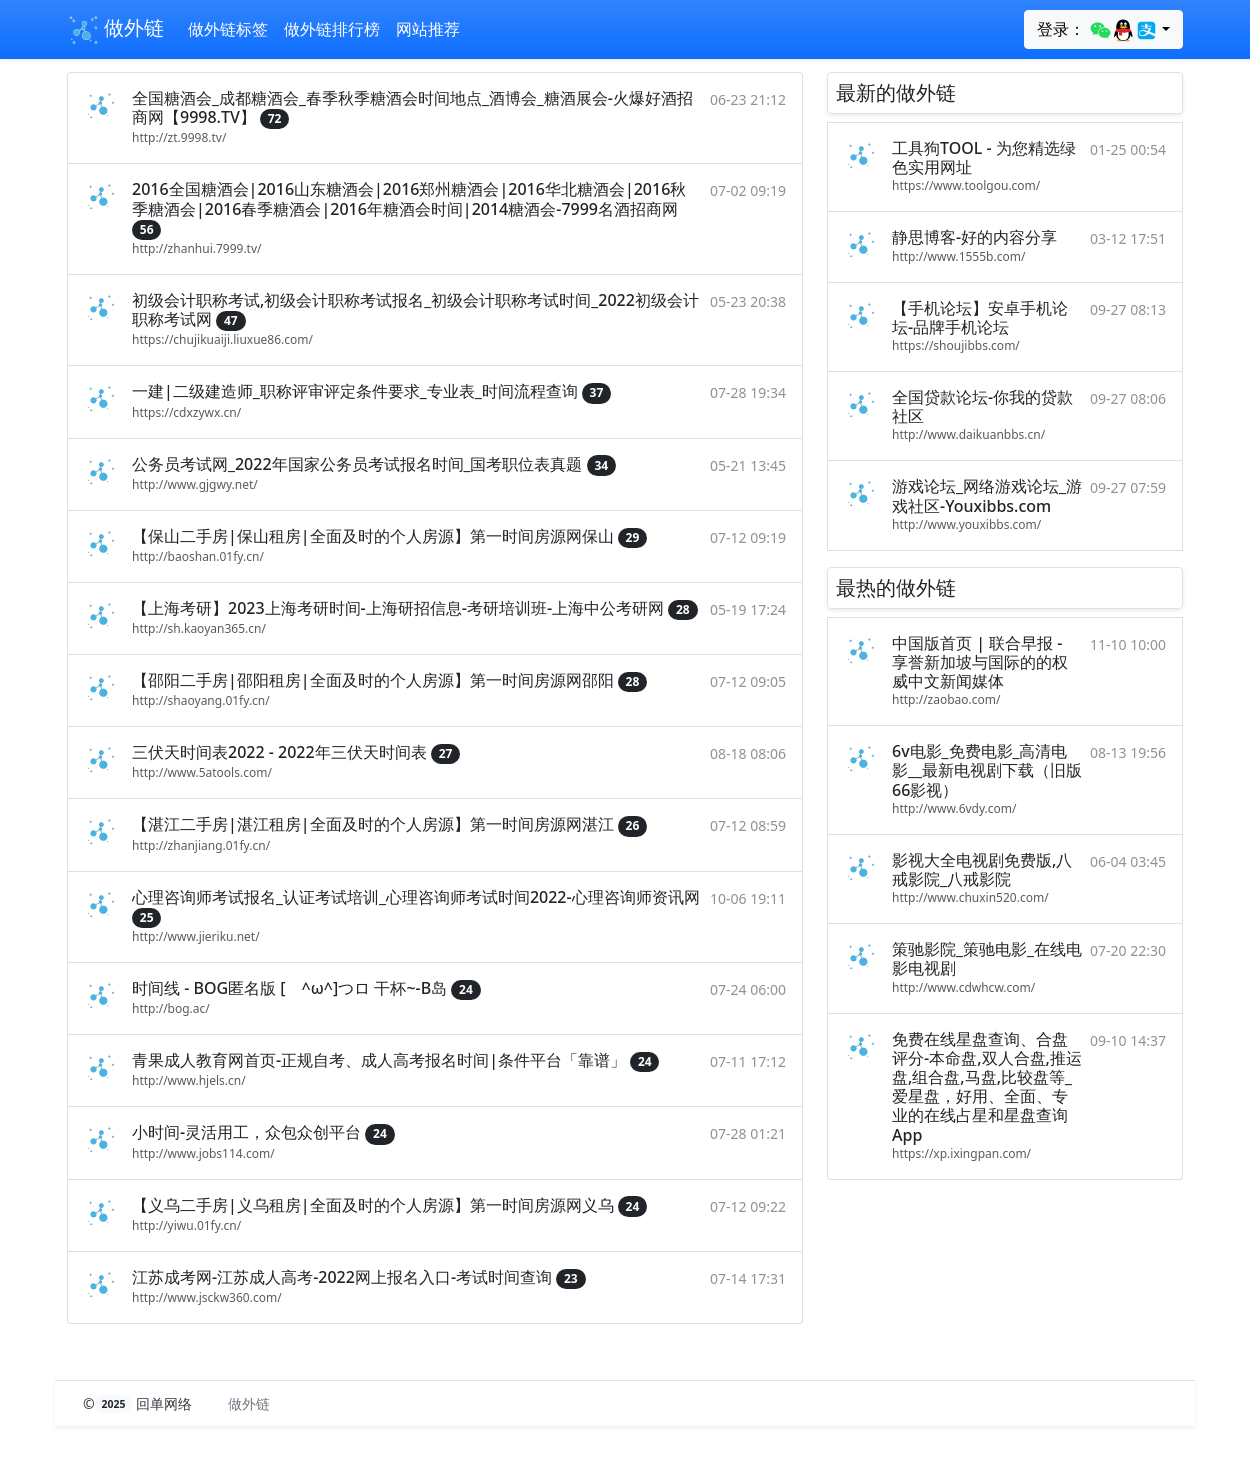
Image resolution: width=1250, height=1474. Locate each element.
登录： (1097, 30)
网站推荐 (428, 29)
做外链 (115, 30)
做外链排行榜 (332, 29)
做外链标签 (228, 29)
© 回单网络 (139, 1403)
